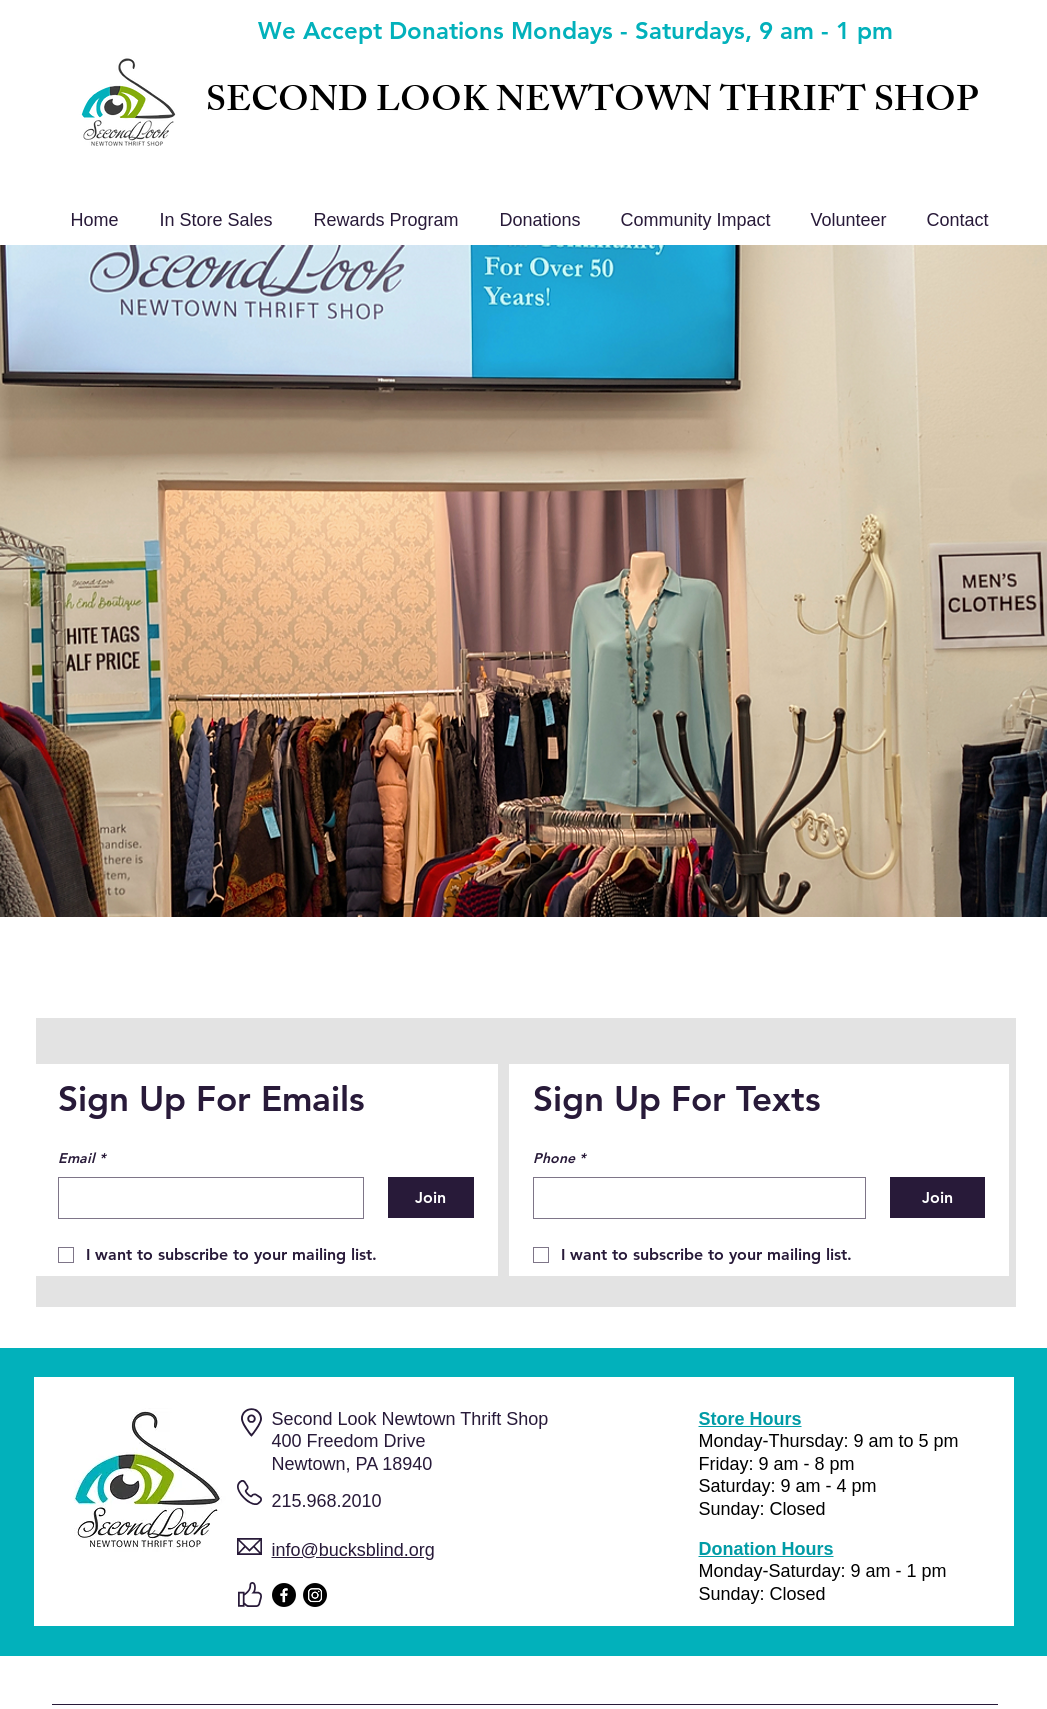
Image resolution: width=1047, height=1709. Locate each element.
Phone (559, 1159)
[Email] (205, 1198)
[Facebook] (284, 1595)
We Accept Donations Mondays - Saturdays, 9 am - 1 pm (575, 30)
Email (81, 1159)
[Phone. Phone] (693, 1198)
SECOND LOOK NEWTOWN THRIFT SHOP (592, 104)
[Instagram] (315, 1595)
